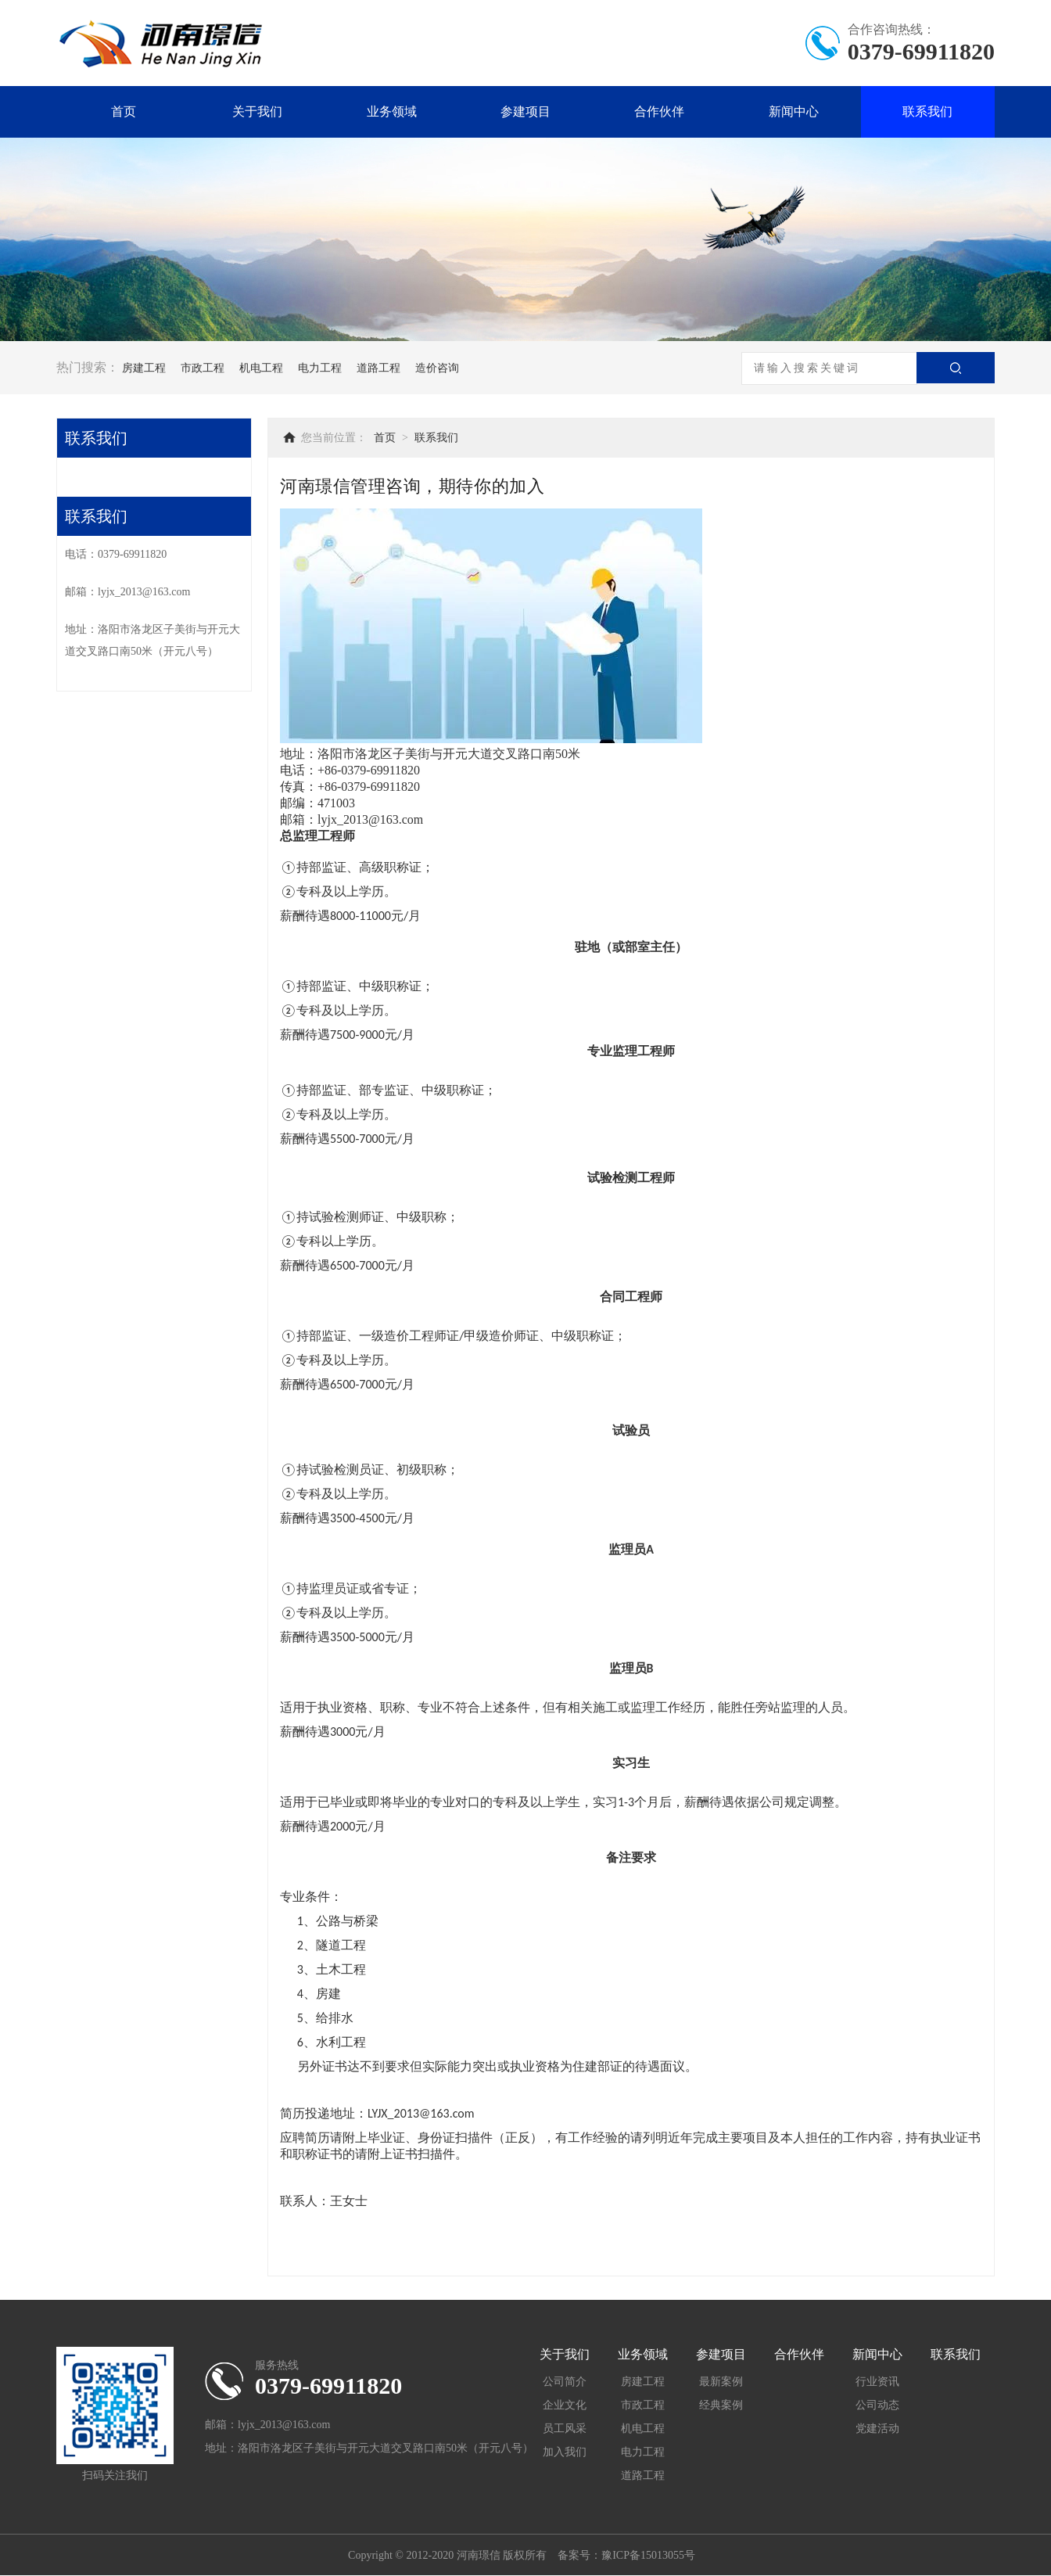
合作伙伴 (659, 111)
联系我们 (927, 111)
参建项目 (525, 111)
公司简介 (564, 2381)
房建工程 (144, 368)
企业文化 (564, 2405)
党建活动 (877, 2428)
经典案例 (721, 2405)
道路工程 (378, 368)
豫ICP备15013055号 (648, 2555)
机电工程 (261, 368)
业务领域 (392, 111)
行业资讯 (877, 2381)
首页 (123, 111)
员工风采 (564, 2428)
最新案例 (721, 2381)
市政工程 (202, 368)
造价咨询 (437, 368)
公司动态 (877, 2405)
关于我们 (257, 111)
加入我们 (564, 2452)
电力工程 (320, 368)
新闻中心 (794, 111)
